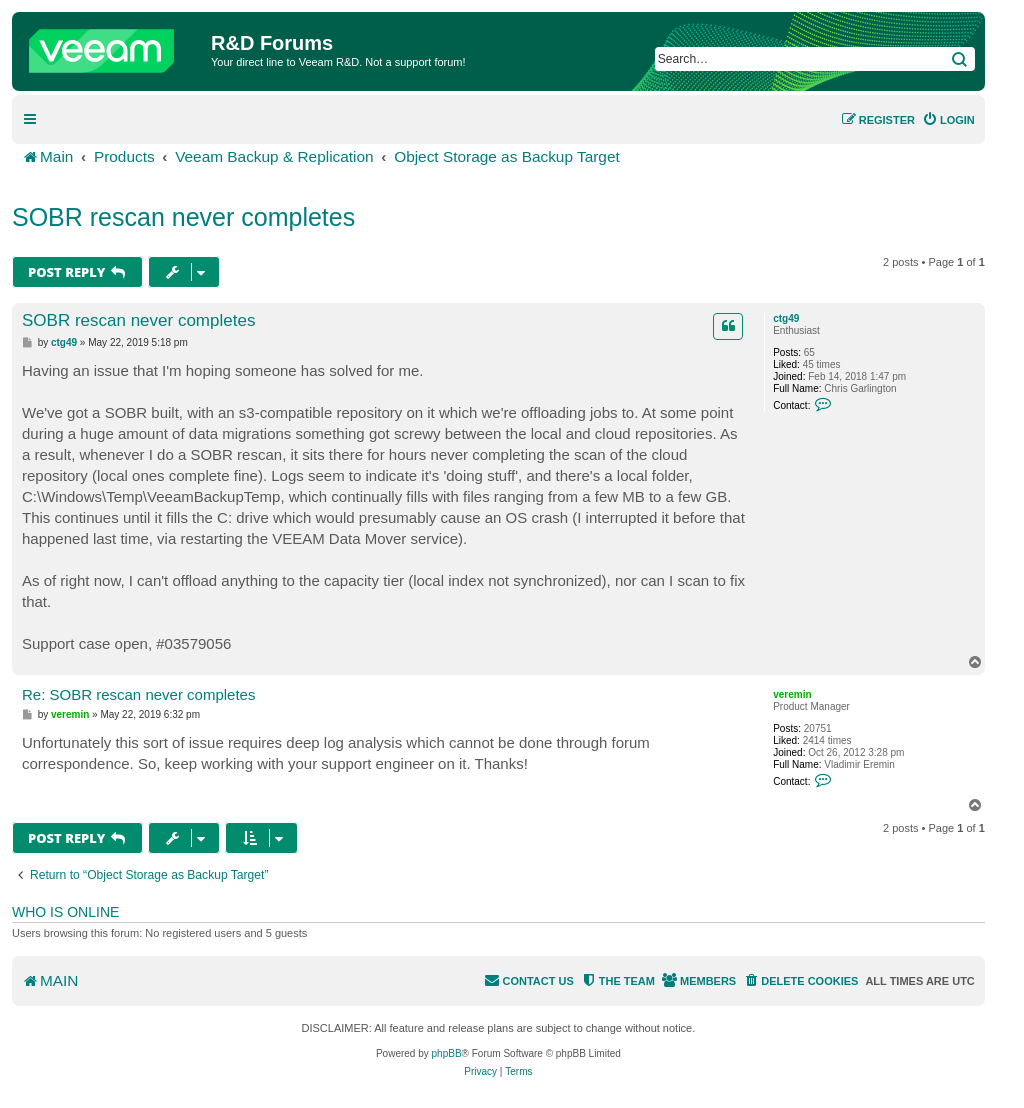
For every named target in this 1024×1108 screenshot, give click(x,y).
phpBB (447, 1053)
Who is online (65, 912)
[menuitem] (948, 120)
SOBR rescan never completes (183, 217)
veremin (792, 694)
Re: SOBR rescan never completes (138, 694)
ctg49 (786, 318)
